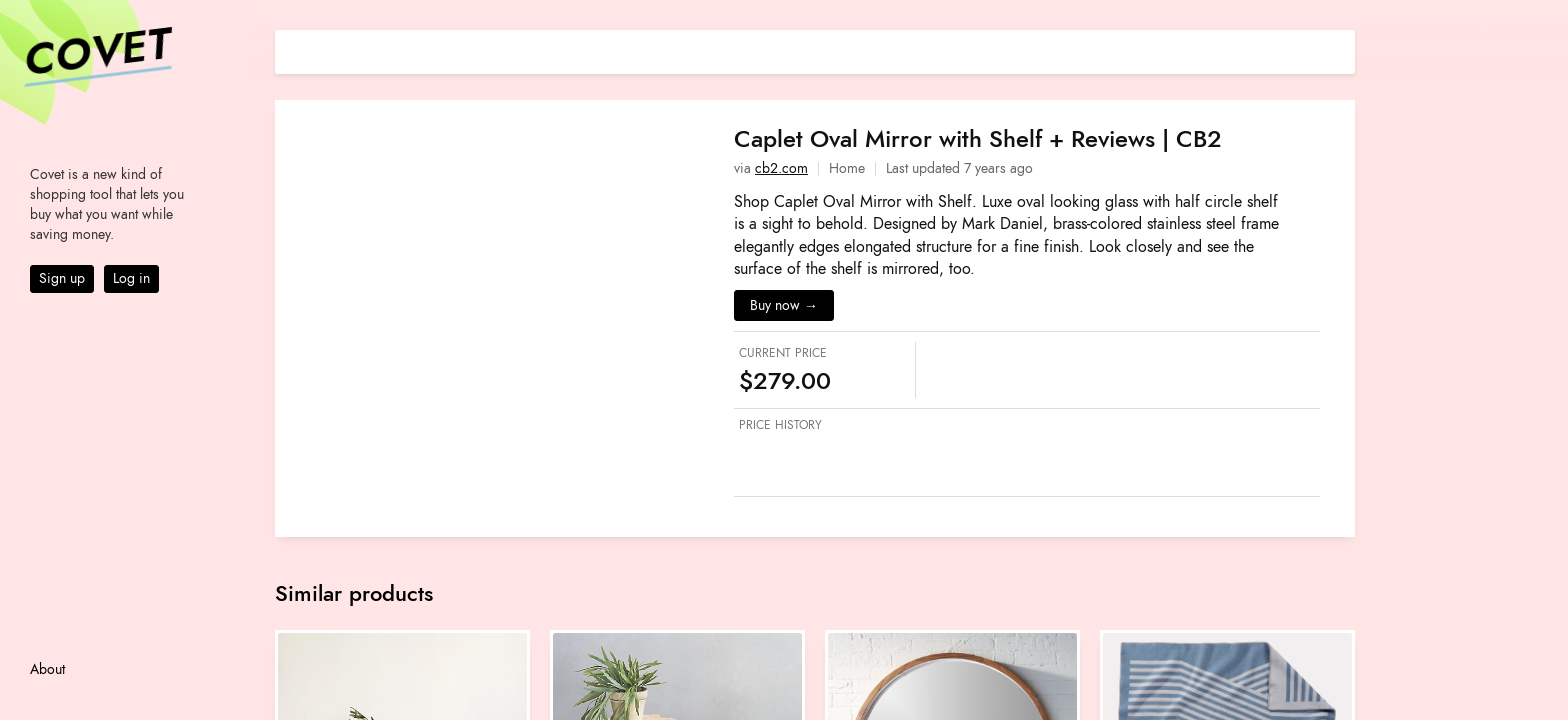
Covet (96, 54)
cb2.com (781, 168)
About (47, 669)
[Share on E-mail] (1340, 49)
